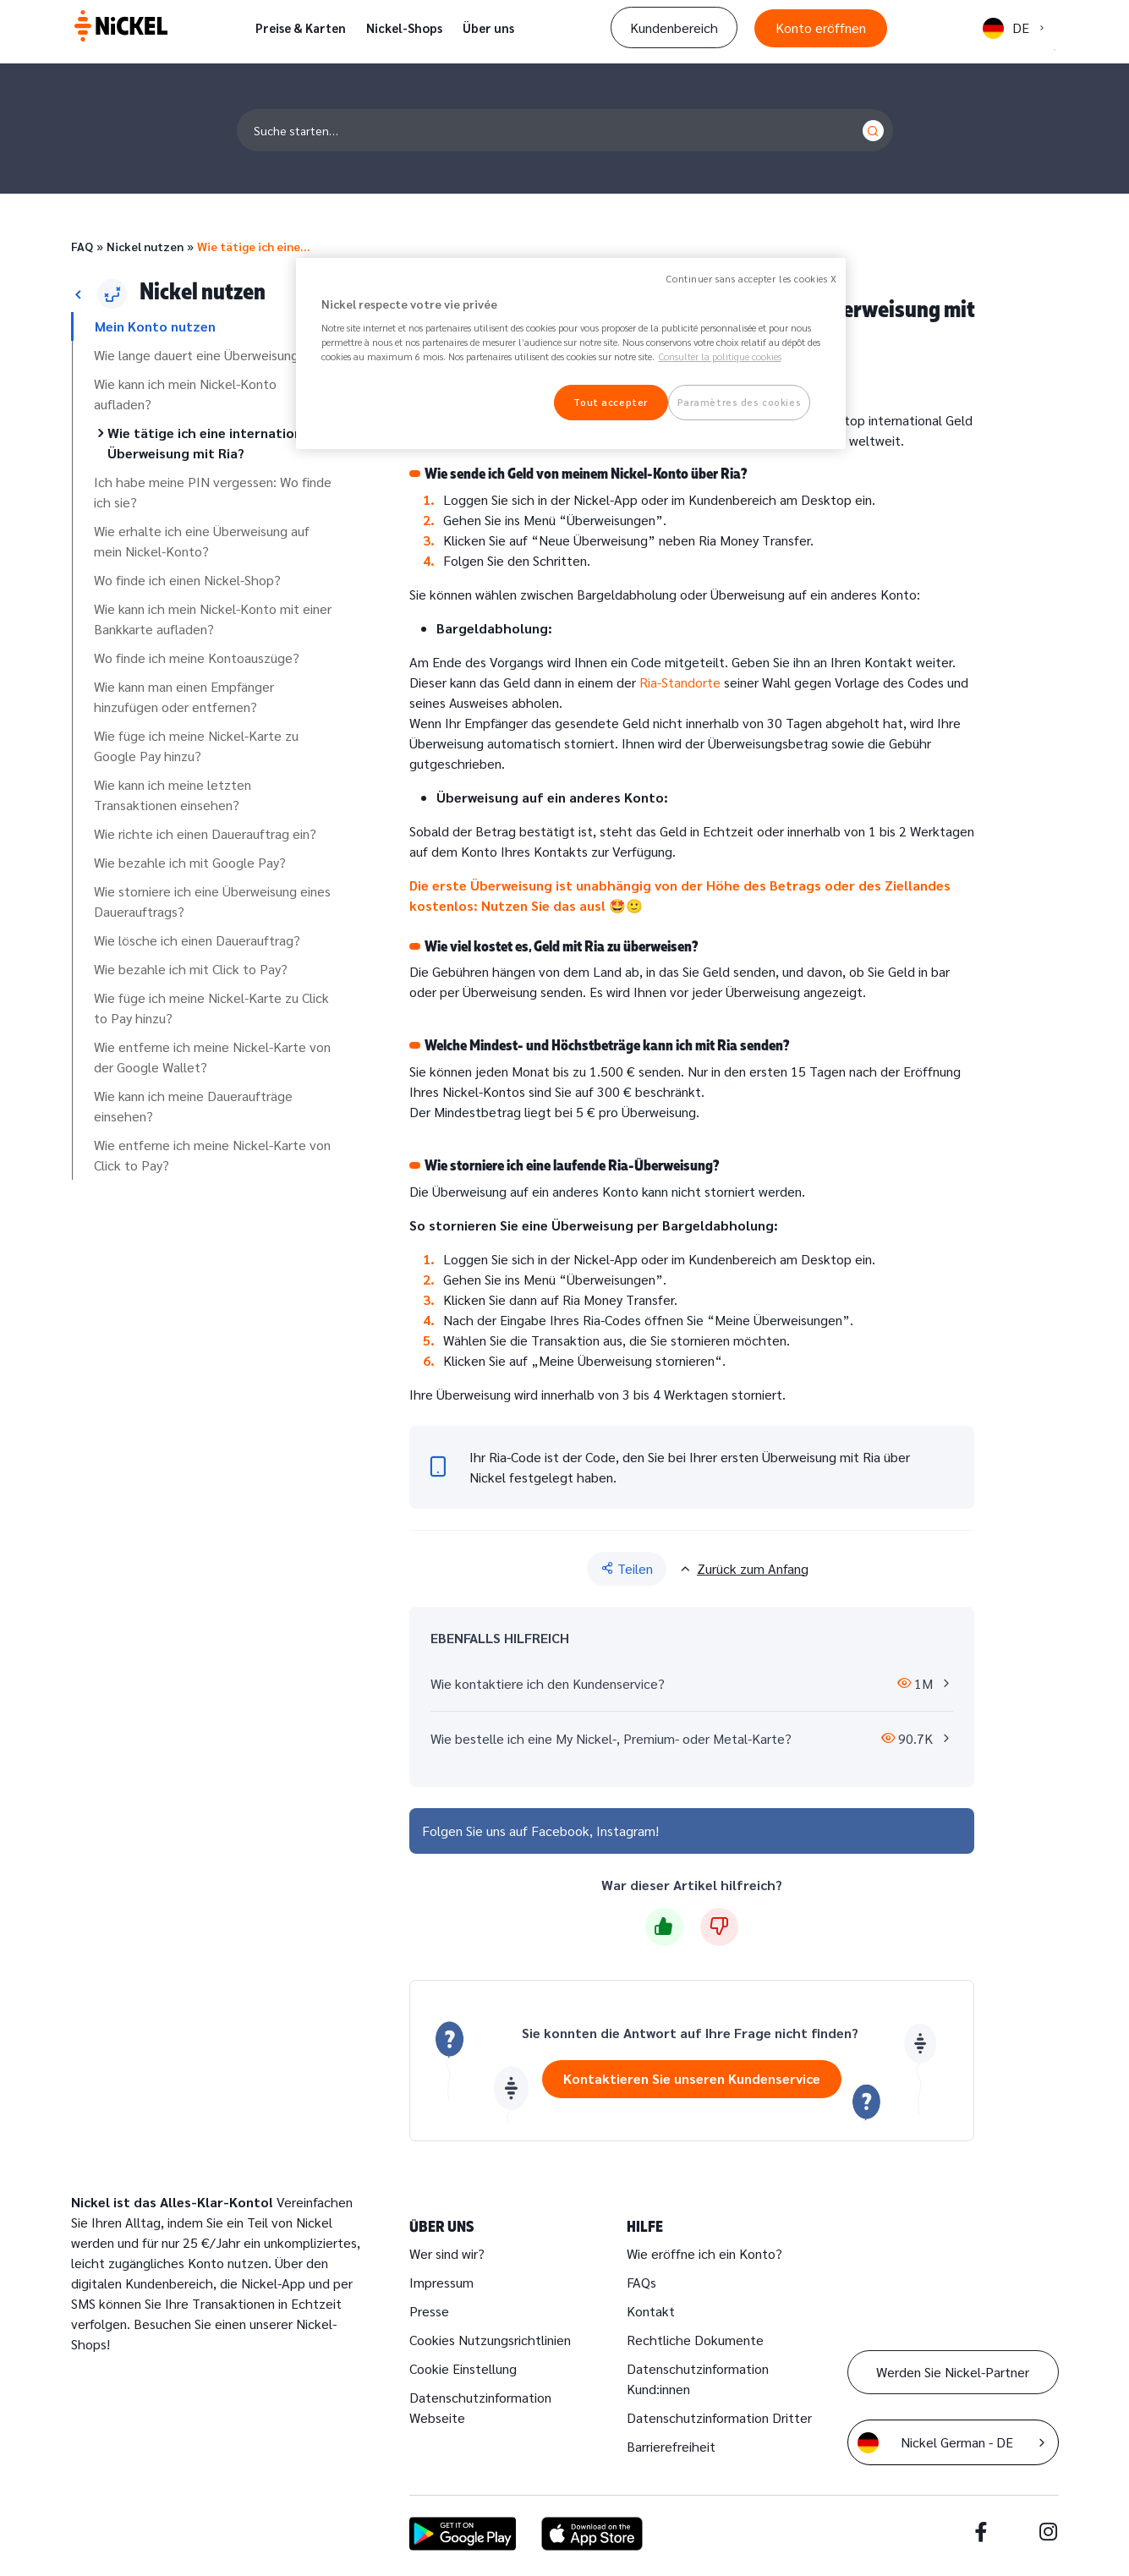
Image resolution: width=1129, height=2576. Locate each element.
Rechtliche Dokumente (695, 2340)
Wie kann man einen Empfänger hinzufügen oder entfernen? (184, 696)
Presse (429, 2311)
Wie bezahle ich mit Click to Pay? (191, 969)
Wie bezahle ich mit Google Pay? (190, 862)
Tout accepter (610, 402)
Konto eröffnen (821, 27)
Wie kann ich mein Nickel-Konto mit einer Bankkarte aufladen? (213, 619)
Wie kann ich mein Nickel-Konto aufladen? (185, 394)
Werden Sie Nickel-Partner (952, 2372)
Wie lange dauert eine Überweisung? (199, 355)
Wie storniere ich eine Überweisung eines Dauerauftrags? (212, 901)
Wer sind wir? (447, 2253)
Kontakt (651, 2311)
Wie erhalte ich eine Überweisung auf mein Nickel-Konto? (202, 541)
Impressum (441, 2282)
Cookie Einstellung (463, 2368)
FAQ (82, 246)
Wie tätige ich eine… (253, 246)
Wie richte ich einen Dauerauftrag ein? (205, 833)
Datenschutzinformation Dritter (719, 2417)
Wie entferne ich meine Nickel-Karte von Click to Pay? (212, 1155)
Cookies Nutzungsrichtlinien (490, 2340)
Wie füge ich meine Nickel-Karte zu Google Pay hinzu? (196, 745)
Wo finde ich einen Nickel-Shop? (187, 580)
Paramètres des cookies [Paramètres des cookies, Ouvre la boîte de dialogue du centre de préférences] (739, 402)
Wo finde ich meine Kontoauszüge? (196, 657)
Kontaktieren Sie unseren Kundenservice (691, 2078)
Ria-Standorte (680, 682)
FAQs (641, 2282)
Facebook (560, 1830)
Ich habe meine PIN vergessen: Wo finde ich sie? (213, 492)
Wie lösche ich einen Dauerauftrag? (197, 940)
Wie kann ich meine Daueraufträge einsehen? (193, 1106)
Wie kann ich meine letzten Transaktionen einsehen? (172, 795)
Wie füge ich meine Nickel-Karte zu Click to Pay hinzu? (211, 1008)
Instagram (625, 1830)
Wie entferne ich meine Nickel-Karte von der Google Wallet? (212, 1057)
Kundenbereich (674, 27)
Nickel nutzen (145, 246)
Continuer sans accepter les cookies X (751, 278)
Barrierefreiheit (671, 2446)
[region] (571, 354)
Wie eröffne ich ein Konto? (704, 2253)
